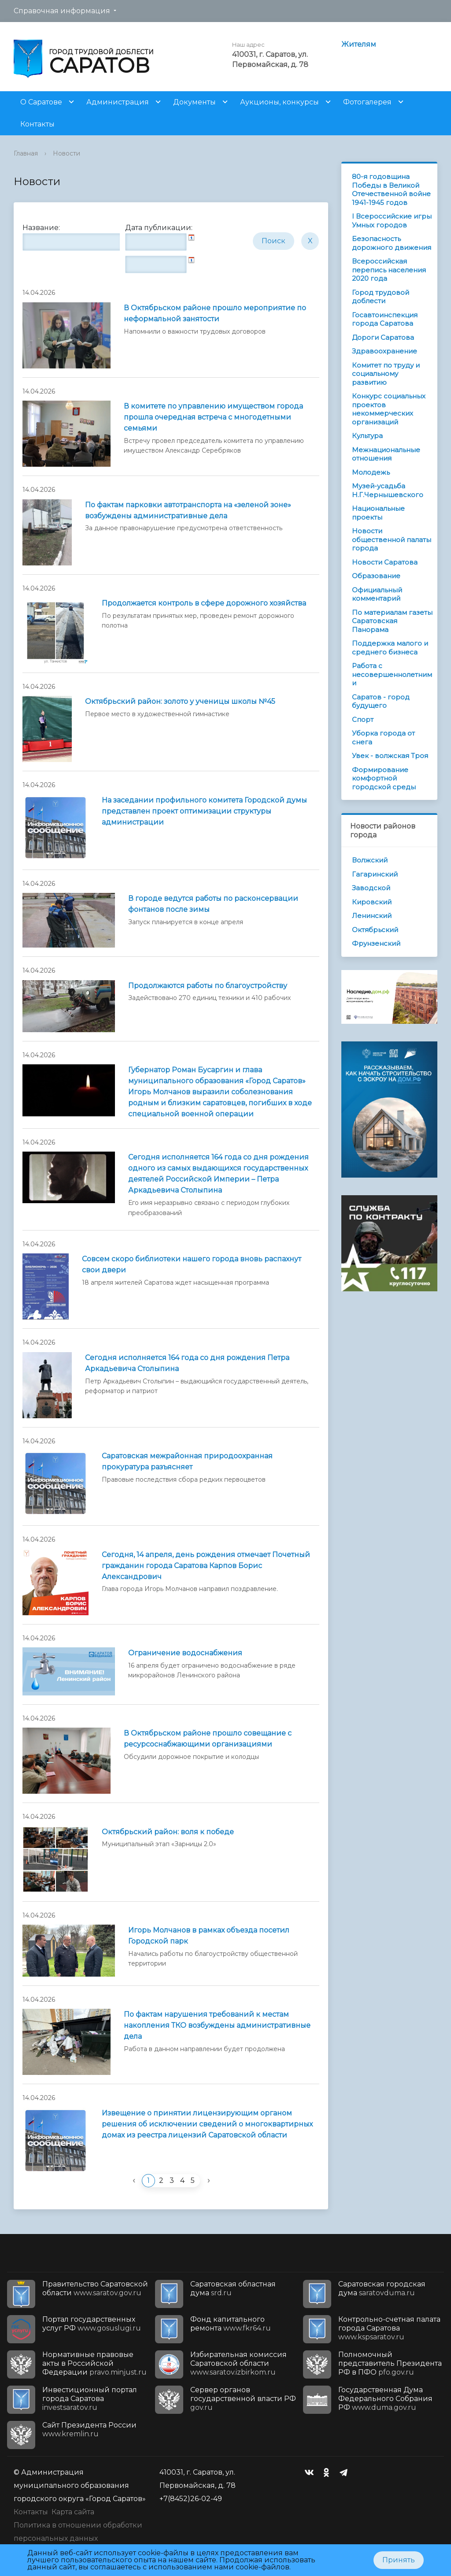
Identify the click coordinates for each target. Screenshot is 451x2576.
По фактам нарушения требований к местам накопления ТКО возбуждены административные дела (217, 2025)
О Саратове (41, 102)
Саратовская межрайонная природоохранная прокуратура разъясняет (187, 1461)
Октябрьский (375, 930)
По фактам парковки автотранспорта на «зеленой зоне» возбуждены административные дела (188, 510)
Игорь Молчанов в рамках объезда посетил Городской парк (208, 1935)
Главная (26, 153)
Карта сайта (73, 2512)
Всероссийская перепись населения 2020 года (389, 270)
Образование (376, 576)
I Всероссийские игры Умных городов (392, 220)
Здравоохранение (384, 351)
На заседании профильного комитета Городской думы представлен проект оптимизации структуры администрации (204, 811)
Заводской (371, 888)
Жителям (358, 44)
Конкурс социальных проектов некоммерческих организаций (388, 409)
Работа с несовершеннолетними (392, 674)
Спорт (362, 719)
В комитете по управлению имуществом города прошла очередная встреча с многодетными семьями (213, 417)
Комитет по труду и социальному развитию (386, 374)
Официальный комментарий (377, 594)
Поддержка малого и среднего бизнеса (390, 647)
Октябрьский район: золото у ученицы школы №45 (180, 701)
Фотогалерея (367, 102)
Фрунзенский (376, 943)
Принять (398, 2560)
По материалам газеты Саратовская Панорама (392, 621)
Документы (194, 102)
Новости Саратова (385, 562)
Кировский (372, 902)
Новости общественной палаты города (391, 539)
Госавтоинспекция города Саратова (385, 319)
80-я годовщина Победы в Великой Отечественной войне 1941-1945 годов (391, 189)
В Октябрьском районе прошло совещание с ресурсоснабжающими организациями (208, 1738)
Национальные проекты (378, 512)
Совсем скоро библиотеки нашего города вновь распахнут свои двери (191, 1264)
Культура (367, 435)
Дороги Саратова (383, 337)
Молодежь (371, 472)
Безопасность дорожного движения (391, 243)
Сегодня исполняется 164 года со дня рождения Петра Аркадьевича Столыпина (187, 1363)
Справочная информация (62, 11)
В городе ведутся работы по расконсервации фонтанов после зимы (213, 904)
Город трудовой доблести (380, 296)
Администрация (117, 102)
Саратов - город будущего (381, 701)
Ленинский (372, 915)
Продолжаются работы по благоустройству (207, 985)
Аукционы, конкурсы (279, 102)
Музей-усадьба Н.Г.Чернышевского (387, 490)
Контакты (37, 124)
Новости (66, 153)
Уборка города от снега (383, 737)
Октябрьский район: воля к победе (168, 1832)
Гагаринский (375, 874)
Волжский (370, 860)
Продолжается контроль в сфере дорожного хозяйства (204, 603)
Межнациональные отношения (386, 454)
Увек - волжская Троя (390, 755)
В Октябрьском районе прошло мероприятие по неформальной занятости (215, 313)
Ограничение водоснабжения (185, 1653)
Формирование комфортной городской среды (384, 778)
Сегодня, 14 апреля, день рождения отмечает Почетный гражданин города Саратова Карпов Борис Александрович (206, 1565)
